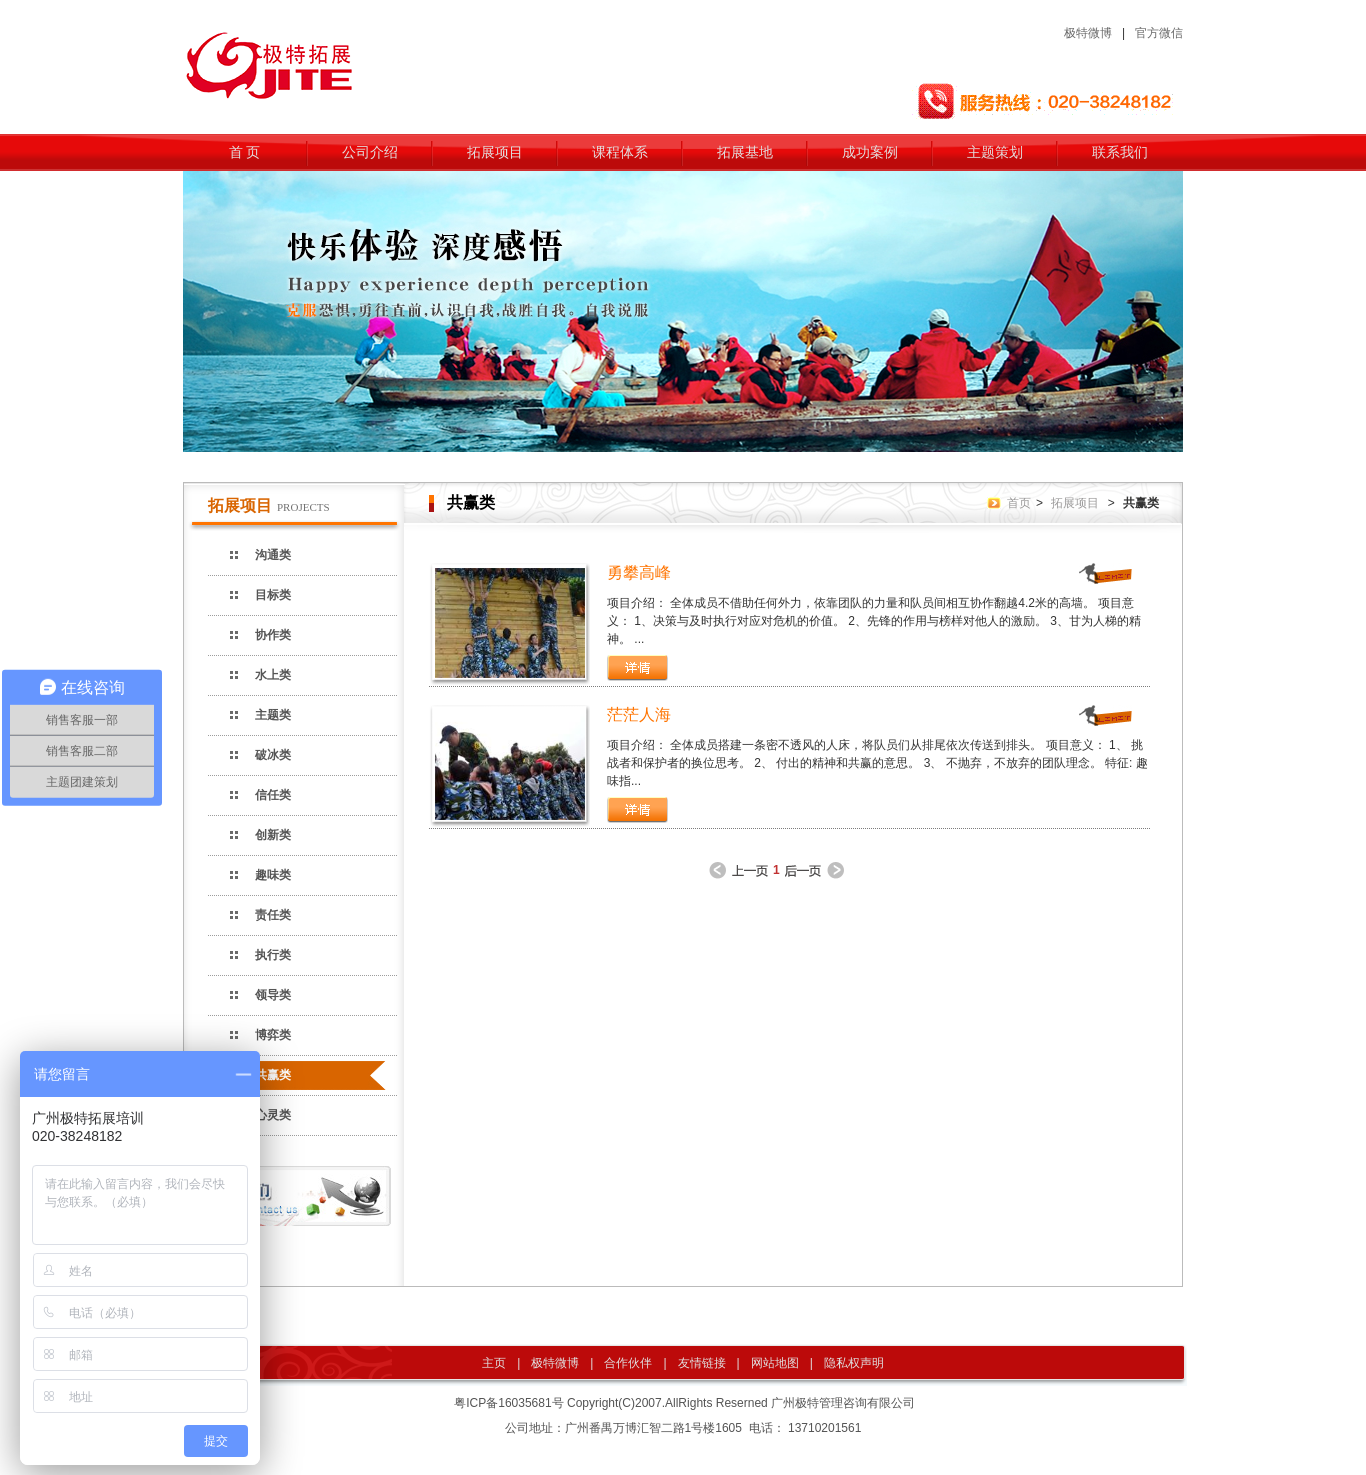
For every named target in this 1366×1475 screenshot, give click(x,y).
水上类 (273, 675)
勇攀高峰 (639, 572)
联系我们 (1120, 152)
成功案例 (870, 152)
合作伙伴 (628, 1363)
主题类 (273, 715)
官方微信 (1159, 33)
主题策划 (995, 152)
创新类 (273, 835)
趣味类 (273, 875)
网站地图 (775, 1363)
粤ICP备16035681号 (508, 1403)
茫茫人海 (639, 714)
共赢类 (273, 1075)
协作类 (273, 635)
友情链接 (702, 1363)
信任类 (273, 795)
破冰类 (273, 755)
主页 (494, 1363)
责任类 (273, 915)
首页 (1019, 503)
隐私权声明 (854, 1363)
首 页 (245, 152)
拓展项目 (495, 152)
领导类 (273, 995)
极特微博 (1088, 33)
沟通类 (273, 555)
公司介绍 (370, 152)
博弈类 (273, 1035)
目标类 (273, 595)
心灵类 (273, 1115)
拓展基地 (745, 152)
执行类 (273, 955)
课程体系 (620, 152)
